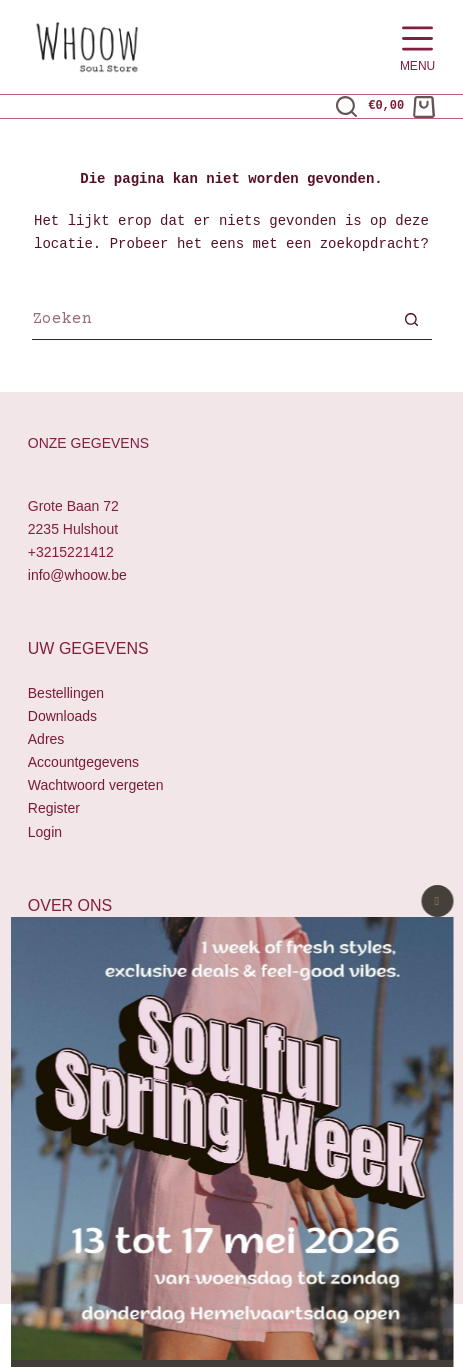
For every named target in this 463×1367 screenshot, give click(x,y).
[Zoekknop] (412, 322)
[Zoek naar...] (212, 322)
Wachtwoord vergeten (96, 786)
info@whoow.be (77, 575)
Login (45, 832)
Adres (46, 739)
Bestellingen (66, 693)
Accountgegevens (83, 763)
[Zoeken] (346, 106)
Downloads (62, 716)
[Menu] (417, 47)
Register (54, 809)
